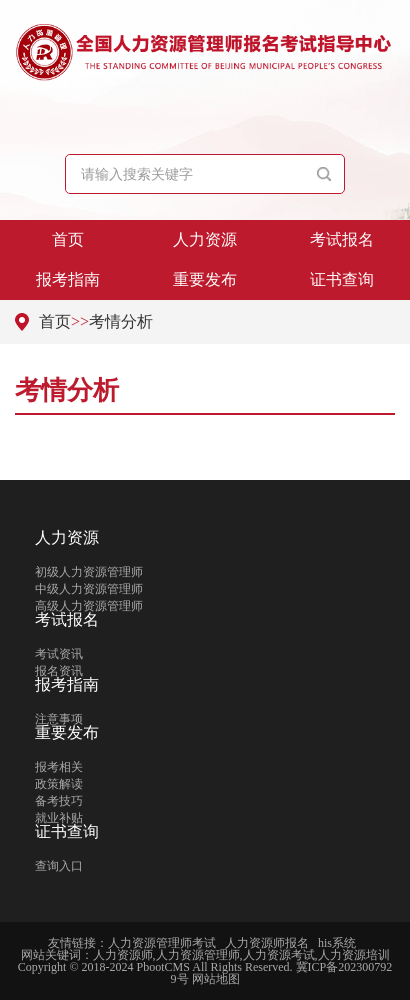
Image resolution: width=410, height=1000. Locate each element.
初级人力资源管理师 (89, 572)
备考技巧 (59, 801)
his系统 (337, 943)
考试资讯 (59, 654)
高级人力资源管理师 (89, 606)
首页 (68, 239)
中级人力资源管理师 (89, 589)
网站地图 (216, 979)
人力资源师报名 (267, 943)
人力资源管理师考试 (162, 943)
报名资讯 (59, 671)
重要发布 (205, 279)
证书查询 (342, 279)
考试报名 (342, 239)
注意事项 (59, 719)
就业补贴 (59, 818)
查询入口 (59, 866)
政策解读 (59, 784)
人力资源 (205, 239)
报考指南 (68, 279)
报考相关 (59, 767)
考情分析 (121, 321)
